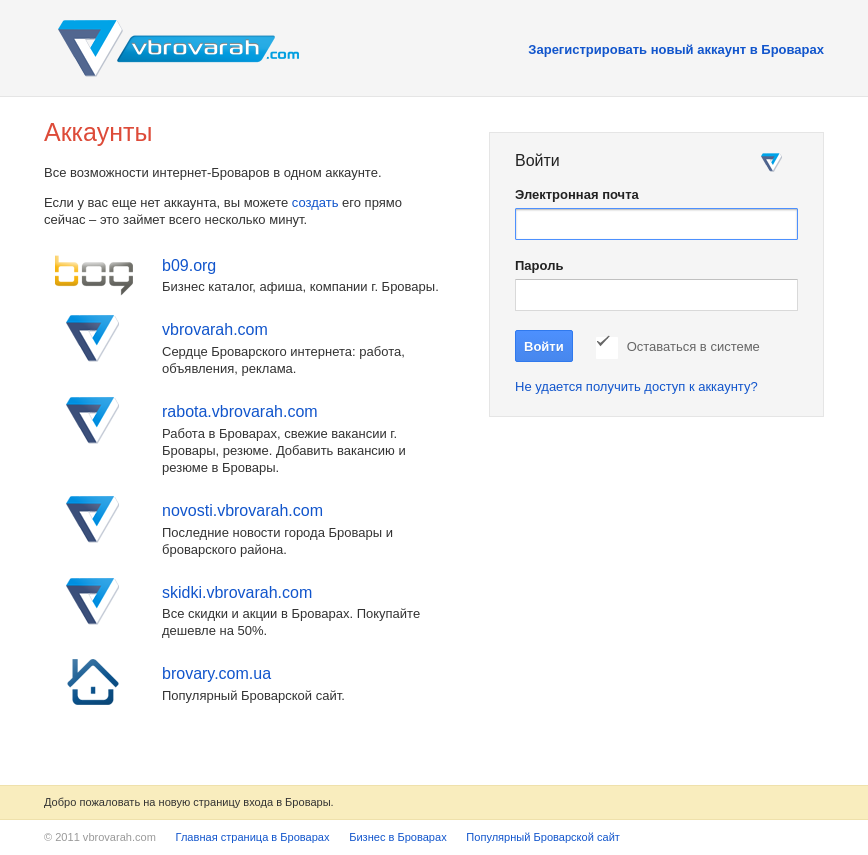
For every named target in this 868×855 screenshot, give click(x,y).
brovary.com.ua (216, 673)
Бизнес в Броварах (398, 837)
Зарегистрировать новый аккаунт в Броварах (676, 49)
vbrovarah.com (215, 329)
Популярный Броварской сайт (543, 837)
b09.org (189, 265)
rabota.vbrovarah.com (240, 411)
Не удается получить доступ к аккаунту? (636, 386)
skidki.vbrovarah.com (237, 592)
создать (315, 202)
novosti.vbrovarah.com (242, 510)
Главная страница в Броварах (253, 837)
